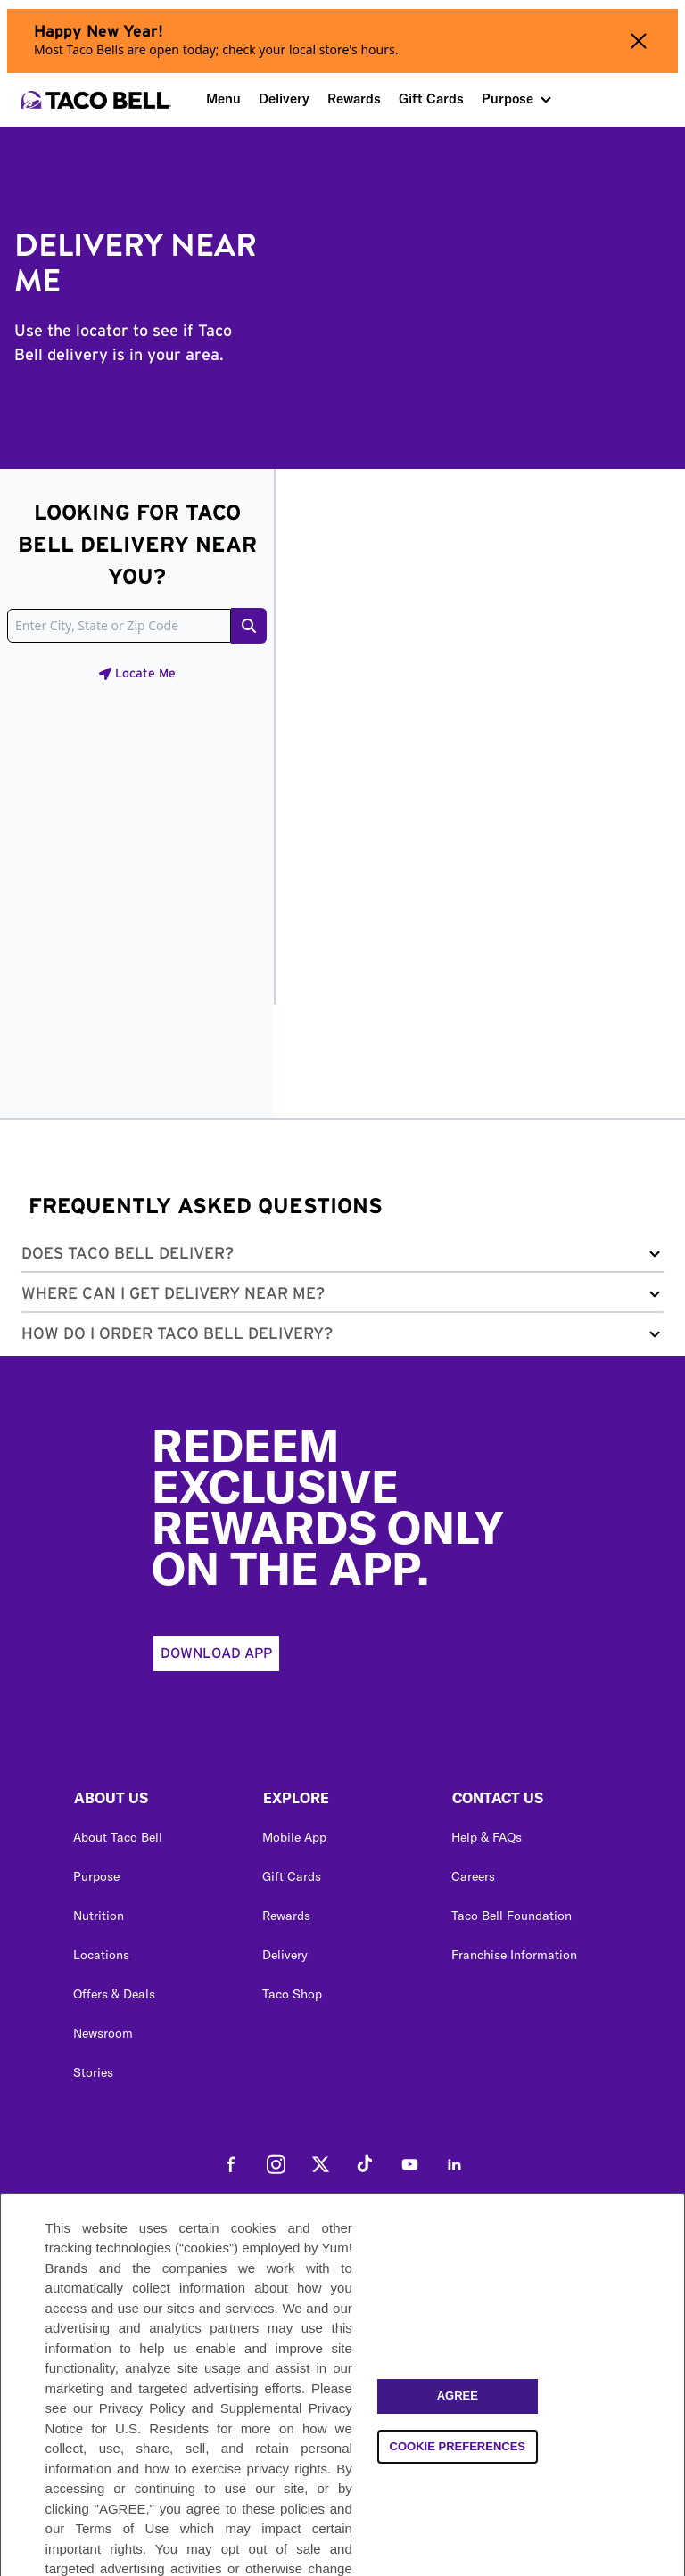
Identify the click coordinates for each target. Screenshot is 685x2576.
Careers (473, 1876)
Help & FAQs (486, 1837)
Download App (216, 1653)
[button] (342, 1257)
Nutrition (98, 1915)
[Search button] (249, 626)
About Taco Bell (117, 1837)
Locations (101, 1955)
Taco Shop (292, 1994)
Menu (223, 98)
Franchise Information (514, 1955)
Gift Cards (431, 98)
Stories (93, 2072)
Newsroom (103, 2033)
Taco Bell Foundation (511, 1915)
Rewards (354, 98)
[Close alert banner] (638, 41)
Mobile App (294, 1837)
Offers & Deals (114, 1994)
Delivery (284, 98)
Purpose (507, 98)
